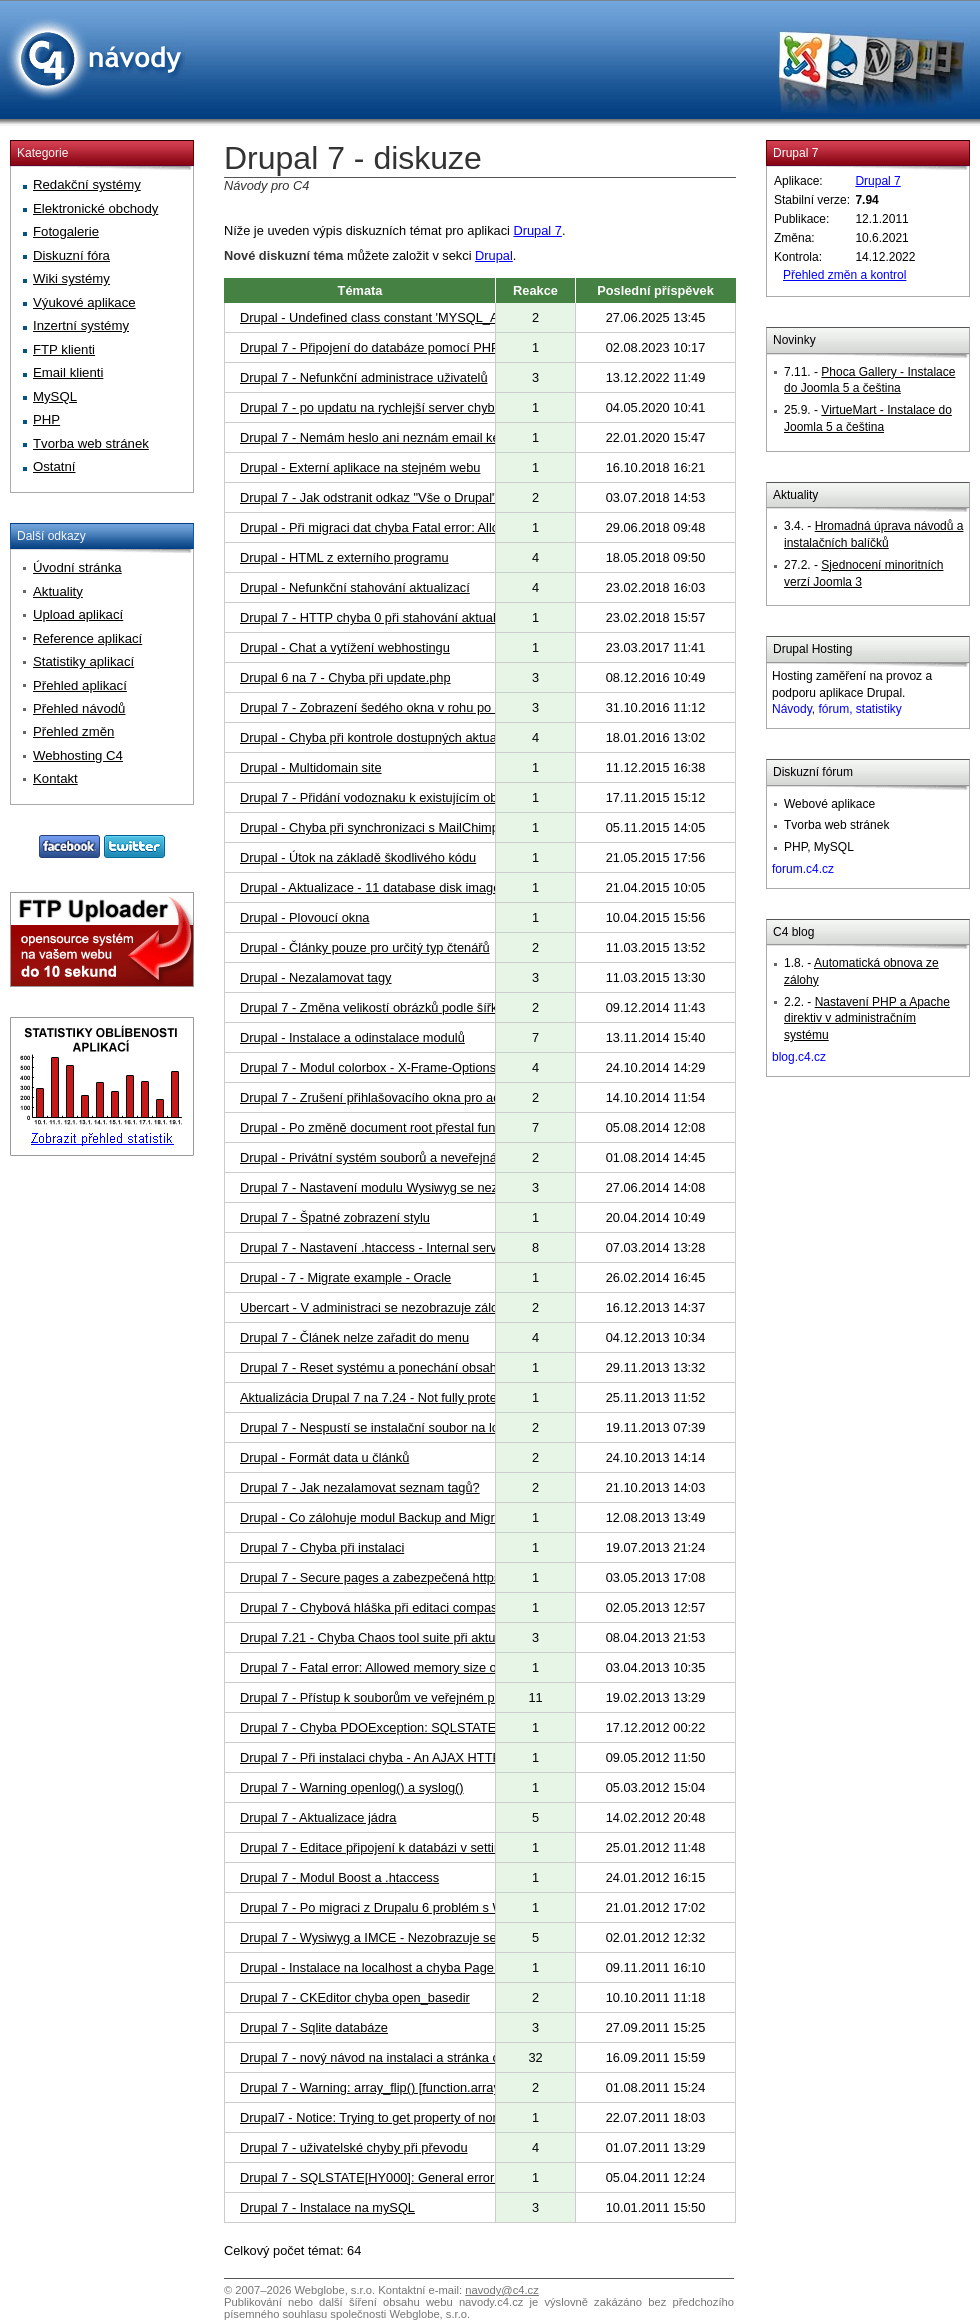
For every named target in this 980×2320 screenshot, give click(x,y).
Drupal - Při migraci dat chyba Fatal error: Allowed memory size (419, 527)
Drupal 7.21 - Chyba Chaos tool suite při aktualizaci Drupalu (409, 1637)
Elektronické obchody (95, 208)
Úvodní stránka (77, 567)
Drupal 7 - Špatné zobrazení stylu (335, 1217)
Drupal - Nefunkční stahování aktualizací (355, 587)
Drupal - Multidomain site (311, 767)
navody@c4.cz (502, 2290)
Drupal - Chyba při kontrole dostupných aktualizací (383, 737)
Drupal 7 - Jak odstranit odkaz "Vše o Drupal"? (372, 497)
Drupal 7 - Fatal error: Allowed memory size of (370, 1667)
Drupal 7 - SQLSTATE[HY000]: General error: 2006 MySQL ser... (423, 2177)
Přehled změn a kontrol (844, 275)
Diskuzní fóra (71, 255)
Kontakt (55, 778)
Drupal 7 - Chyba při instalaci (322, 1547)
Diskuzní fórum (813, 772)
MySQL (55, 396)
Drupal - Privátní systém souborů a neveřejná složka (388, 1157)
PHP (46, 419)
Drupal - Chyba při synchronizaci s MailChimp (369, 827)
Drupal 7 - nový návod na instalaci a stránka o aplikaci (393, 2057)
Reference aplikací (87, 638)
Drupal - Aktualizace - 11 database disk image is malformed (408, 887)
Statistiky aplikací (83, 661)
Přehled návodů (79, 708)
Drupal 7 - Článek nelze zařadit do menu (354, 1337)
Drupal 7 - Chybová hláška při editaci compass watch (390, 1607)
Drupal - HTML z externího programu (344, 557)
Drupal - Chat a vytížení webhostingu (345, 647)
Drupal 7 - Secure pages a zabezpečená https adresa (391, 1577)
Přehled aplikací (80, 685)
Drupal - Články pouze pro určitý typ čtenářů (365, 947)
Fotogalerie (66, 231)
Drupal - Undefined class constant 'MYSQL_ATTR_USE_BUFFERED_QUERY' (463, 317)
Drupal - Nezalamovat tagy (316, 977)
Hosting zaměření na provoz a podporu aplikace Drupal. (852, 693)
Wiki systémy (71, 278)
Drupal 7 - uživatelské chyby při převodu (354, 2147)
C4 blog (793, 932)
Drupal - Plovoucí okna (304, 917)
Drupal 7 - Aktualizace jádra (318, 1817)
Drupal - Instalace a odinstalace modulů (352, 1037)
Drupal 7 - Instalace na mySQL (327, 2207)
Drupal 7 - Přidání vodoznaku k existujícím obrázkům (389, 797)
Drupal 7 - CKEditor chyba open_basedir (355, 1997)
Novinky (794, 340)
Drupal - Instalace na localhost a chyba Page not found (395, 1967)
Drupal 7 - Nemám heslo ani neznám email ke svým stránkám (414, 437)
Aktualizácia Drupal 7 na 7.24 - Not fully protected (380, 1397)
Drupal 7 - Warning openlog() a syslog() (352, 1787)
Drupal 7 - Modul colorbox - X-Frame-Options (368, 1067)
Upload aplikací (78, 614)
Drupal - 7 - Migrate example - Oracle (345, 1277)
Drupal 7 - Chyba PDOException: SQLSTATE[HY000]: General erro (430, 1727)
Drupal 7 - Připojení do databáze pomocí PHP (370, 347)
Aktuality (795, 495)
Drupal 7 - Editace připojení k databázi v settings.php (389, 1847)
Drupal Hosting (812, 649)
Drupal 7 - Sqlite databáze (314, 2027)
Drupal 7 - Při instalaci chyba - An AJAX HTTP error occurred (412, 1757)
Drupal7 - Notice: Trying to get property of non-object (389, 2117)
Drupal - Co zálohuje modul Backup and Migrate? (380, 1517)
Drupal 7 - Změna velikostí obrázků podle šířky (372, 1007)
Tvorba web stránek (91, 443)
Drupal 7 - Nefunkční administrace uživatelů (364, 377)
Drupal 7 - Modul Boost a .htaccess (339, 1877)
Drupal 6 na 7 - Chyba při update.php (345, 677)
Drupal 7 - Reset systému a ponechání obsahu (372, 1367)
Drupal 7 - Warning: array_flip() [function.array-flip (380, 2087)
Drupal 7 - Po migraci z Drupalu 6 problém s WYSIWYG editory (419, 1907)
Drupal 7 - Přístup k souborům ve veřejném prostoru (387, 1697)
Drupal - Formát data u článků (324, 1457)
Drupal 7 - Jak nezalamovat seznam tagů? (360, 1487)
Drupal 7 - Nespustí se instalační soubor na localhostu (393, 1427)
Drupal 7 (538, 230)
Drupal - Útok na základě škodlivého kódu (358, 857)
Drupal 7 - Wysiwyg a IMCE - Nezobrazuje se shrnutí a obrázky (419, 1937)
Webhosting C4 (78, 755)
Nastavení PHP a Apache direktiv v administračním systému (867, 1019)
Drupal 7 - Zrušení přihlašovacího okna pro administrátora (403, 1097)
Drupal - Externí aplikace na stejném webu (360, 467)
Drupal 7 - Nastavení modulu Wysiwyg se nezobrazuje (393, 1187)
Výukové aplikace (84, 302)
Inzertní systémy (81, 325)
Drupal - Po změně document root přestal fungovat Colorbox (410, 1127)
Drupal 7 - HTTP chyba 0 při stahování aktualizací (381, 617)
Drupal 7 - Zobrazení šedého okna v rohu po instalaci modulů (413, 707)
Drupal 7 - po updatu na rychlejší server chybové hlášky (397, 407)
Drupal (494, 255)
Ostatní (54, 466)
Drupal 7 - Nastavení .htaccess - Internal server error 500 (402, 1247)
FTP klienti (64, 349)
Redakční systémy (87, 184)
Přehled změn (73, 731)
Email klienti (68, 372)
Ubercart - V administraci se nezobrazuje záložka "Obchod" (408, 1307)
